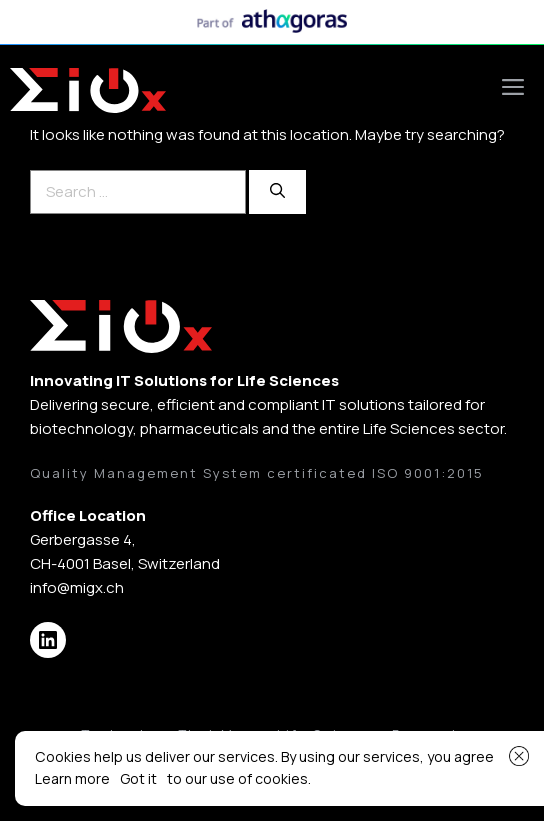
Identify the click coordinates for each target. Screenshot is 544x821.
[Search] (277, 192)
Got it (138, 778)
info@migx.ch (77, 587)
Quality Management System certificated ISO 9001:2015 (257, 473)
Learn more (72, 778)
